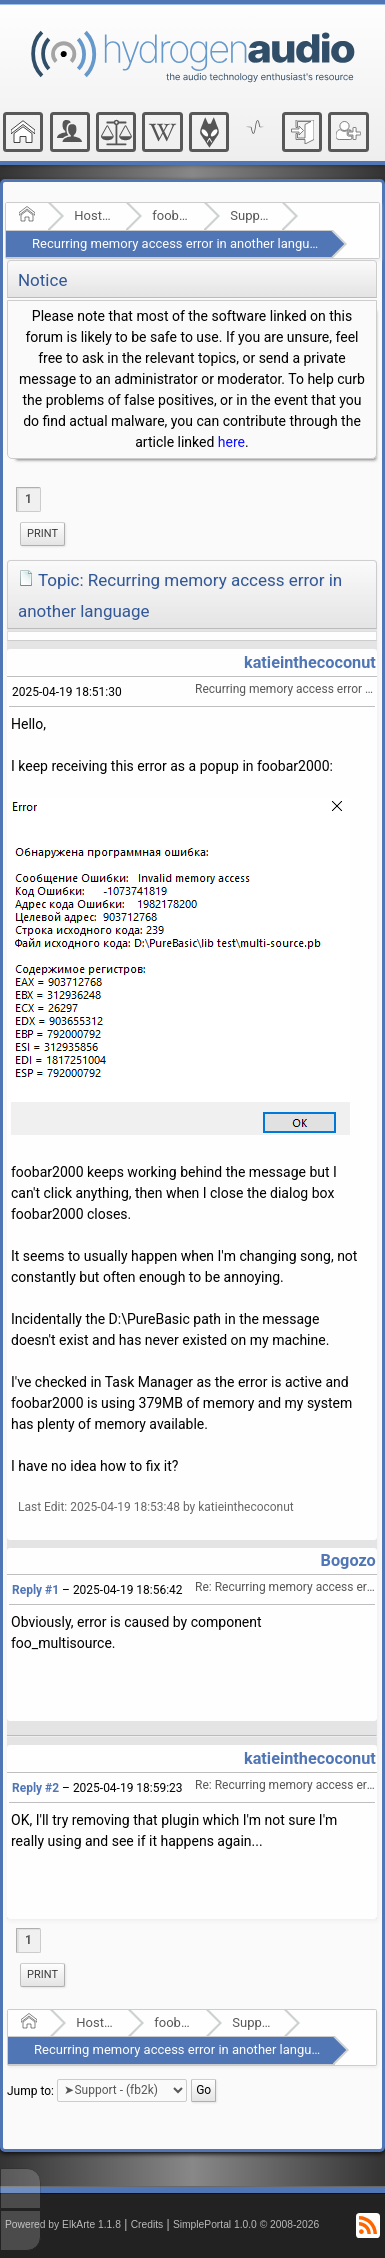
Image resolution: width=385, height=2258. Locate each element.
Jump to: (30, 2090)
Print (42, 533)
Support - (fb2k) (249, 215)
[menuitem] (42, 534)
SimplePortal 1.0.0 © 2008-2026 (246, 2224)
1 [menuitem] (28, 499)
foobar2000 (171, 215)
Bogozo (348, 1560)
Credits (147, 2224)
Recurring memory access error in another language (181, 243)
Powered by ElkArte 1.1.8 (63, 2224)
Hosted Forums (93, 215)
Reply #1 (35, 1590)
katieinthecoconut (310, 662)
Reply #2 (35, 1788)
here (231, 442)
